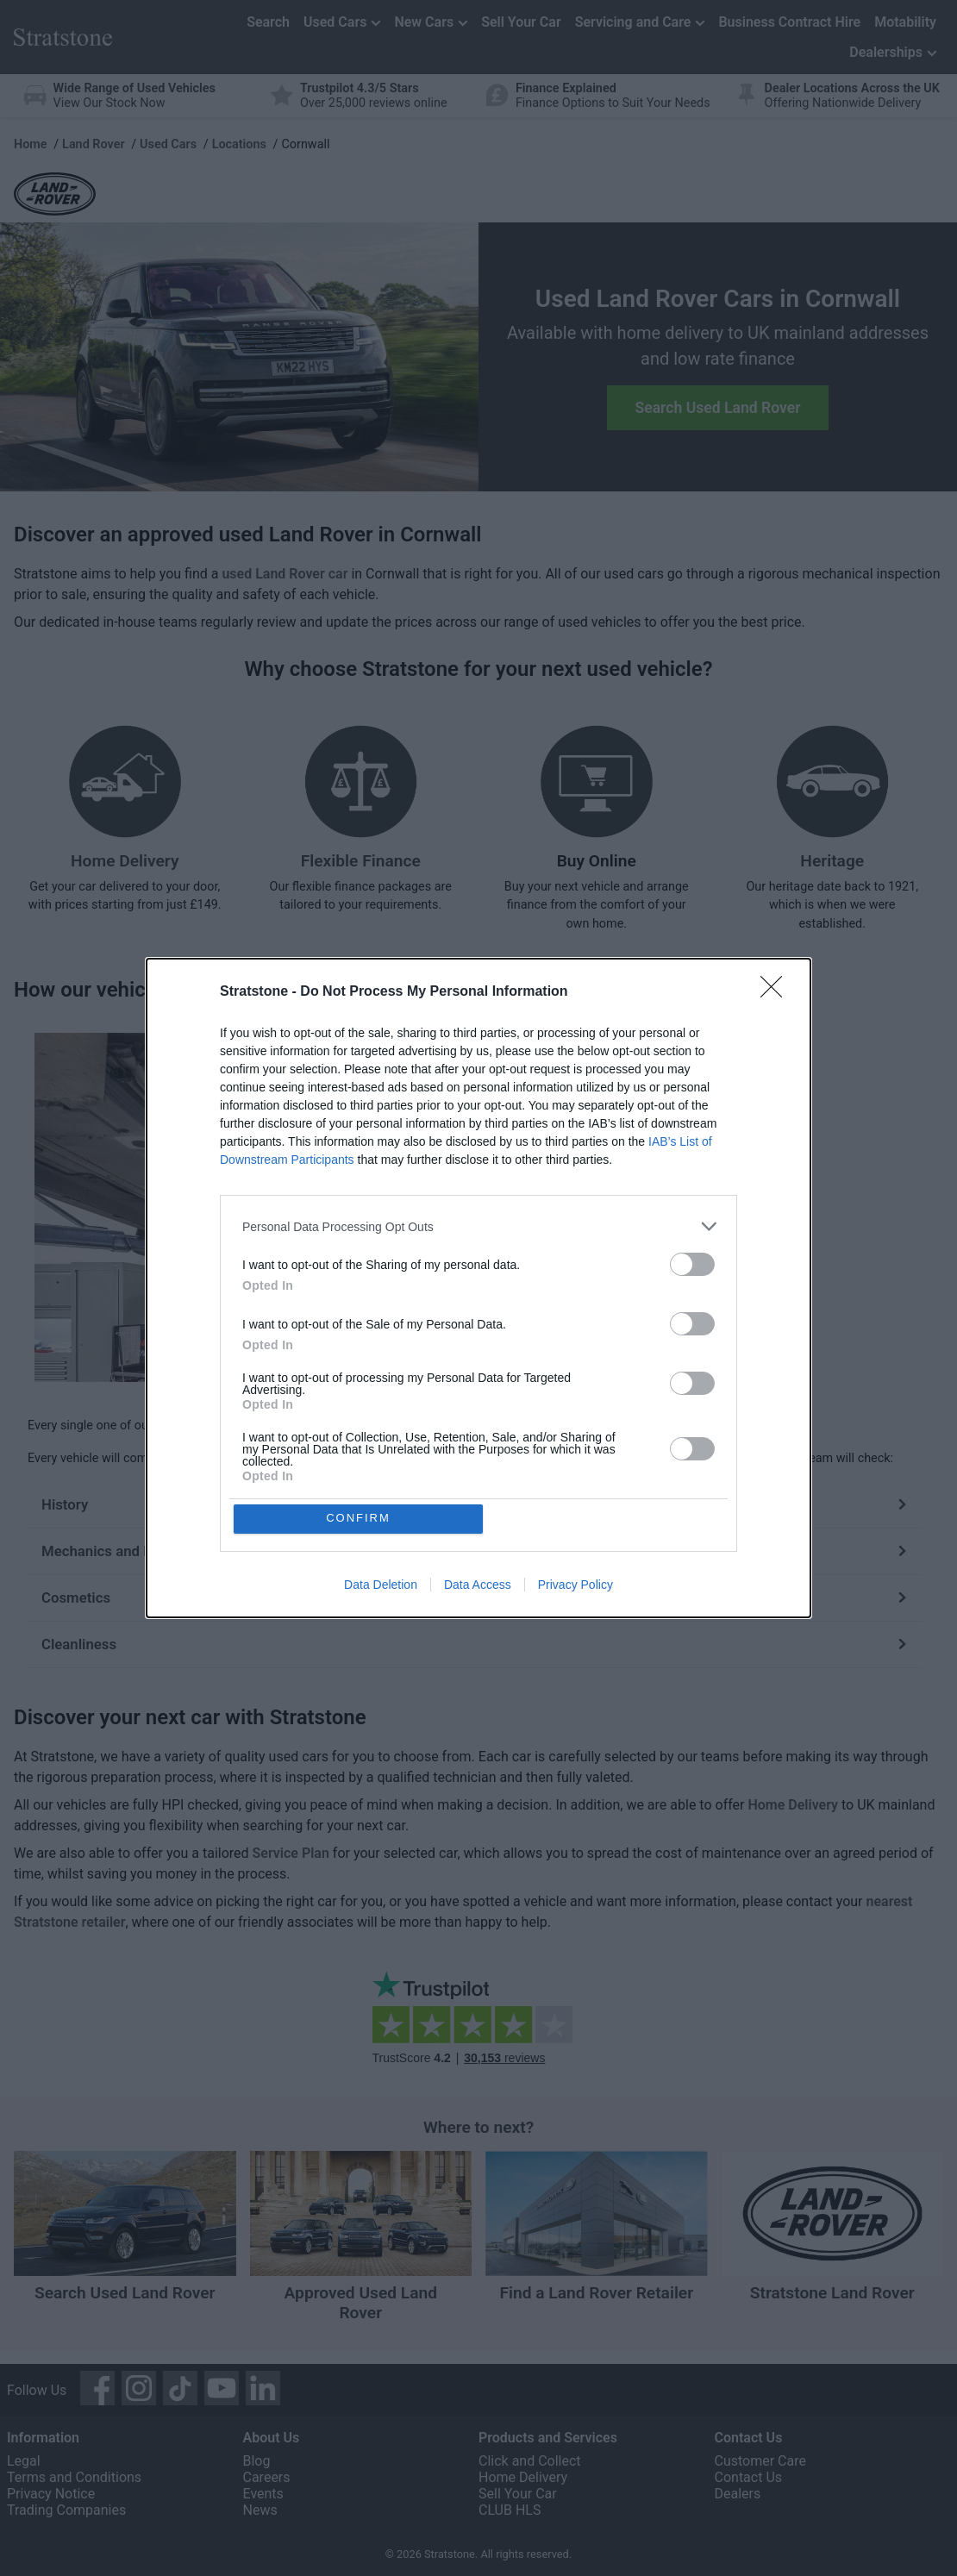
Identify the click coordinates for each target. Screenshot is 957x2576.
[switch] (692, 1263)
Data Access (477, 1585)
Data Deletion (380, 1585)
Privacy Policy (575, 1585)
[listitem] (478, 1225)
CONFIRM (360, 1518)
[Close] (776, 991)
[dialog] (478, 1288)
